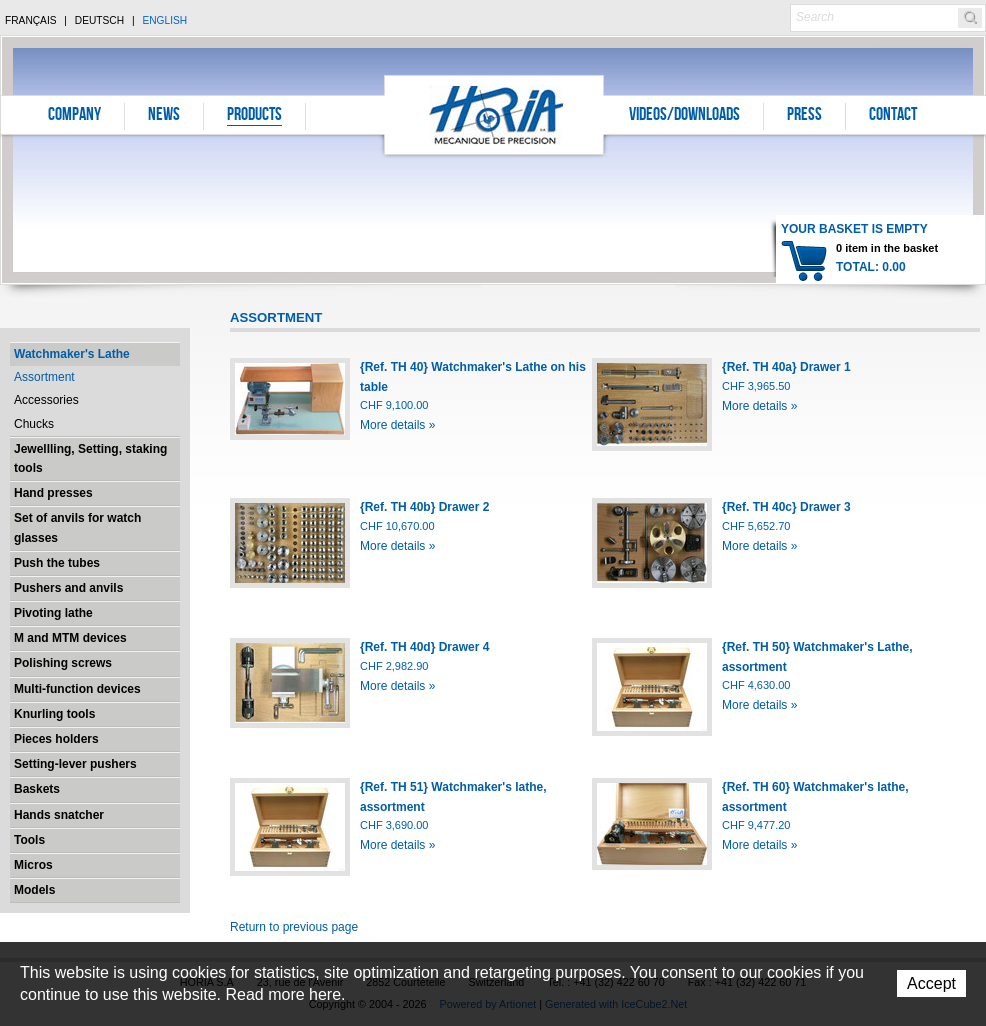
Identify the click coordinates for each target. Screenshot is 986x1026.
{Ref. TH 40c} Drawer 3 (786, 507)
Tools (29, 840)
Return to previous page (294, 927)
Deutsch (99, 20)
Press (804, 116)
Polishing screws (63, 663)
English (164, 20)
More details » (397, 425)
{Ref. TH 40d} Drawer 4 (424, 647)
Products (254, 116)
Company (74, 116)
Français (31, 20)
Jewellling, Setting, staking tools (90, 458)
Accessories (46, 400)
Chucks (34, 424)
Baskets (37, 789)
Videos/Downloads (684, 116)
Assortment (44, 377)
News (164, 116)
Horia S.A (494, 114)
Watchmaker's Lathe (72, 354)
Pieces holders (56, 739)
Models (34, 890)
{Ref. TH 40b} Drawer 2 (424, 507)
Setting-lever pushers (75, 764)
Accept (931, 983)
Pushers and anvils (68, 588)
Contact (893, 116)
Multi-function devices (77, 689)
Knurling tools (54, 714)
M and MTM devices (70, 638)
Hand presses (53, 493)
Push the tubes (57, 563)
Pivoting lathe (53, 613)
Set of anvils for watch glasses (77, 527)
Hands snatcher (59, 815)
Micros (33, 865)
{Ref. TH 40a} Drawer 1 (786, 367)
